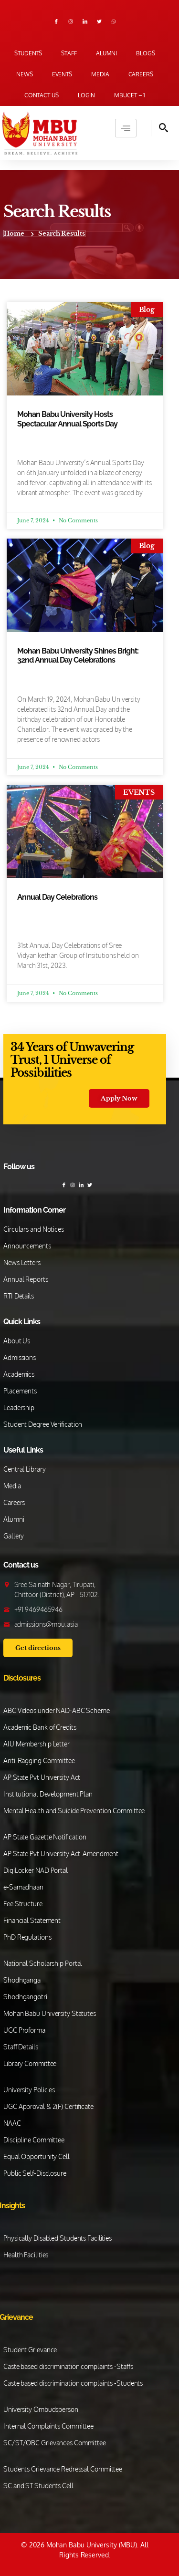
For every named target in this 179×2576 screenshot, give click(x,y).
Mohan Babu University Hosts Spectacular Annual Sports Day (67, 419)
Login (86, 95)
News (24, 74)
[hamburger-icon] (126, 128)
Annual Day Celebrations (57, 897)
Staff (69, 53)
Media (100, 74)
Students (28, 53)
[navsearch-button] (159, 128)
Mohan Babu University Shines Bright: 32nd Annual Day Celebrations (77, 655)
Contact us (41, 95)
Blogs (145, 53)
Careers (140, 74)
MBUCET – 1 (129, 95)
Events (62, 74)
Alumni (106, 53)
